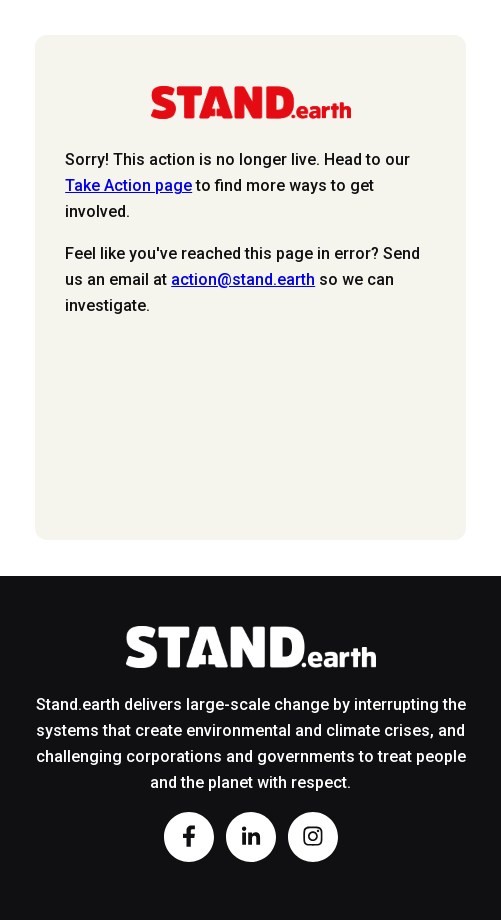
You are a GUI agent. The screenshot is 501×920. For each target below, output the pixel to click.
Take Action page (128, 185)
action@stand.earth (243, 279)
